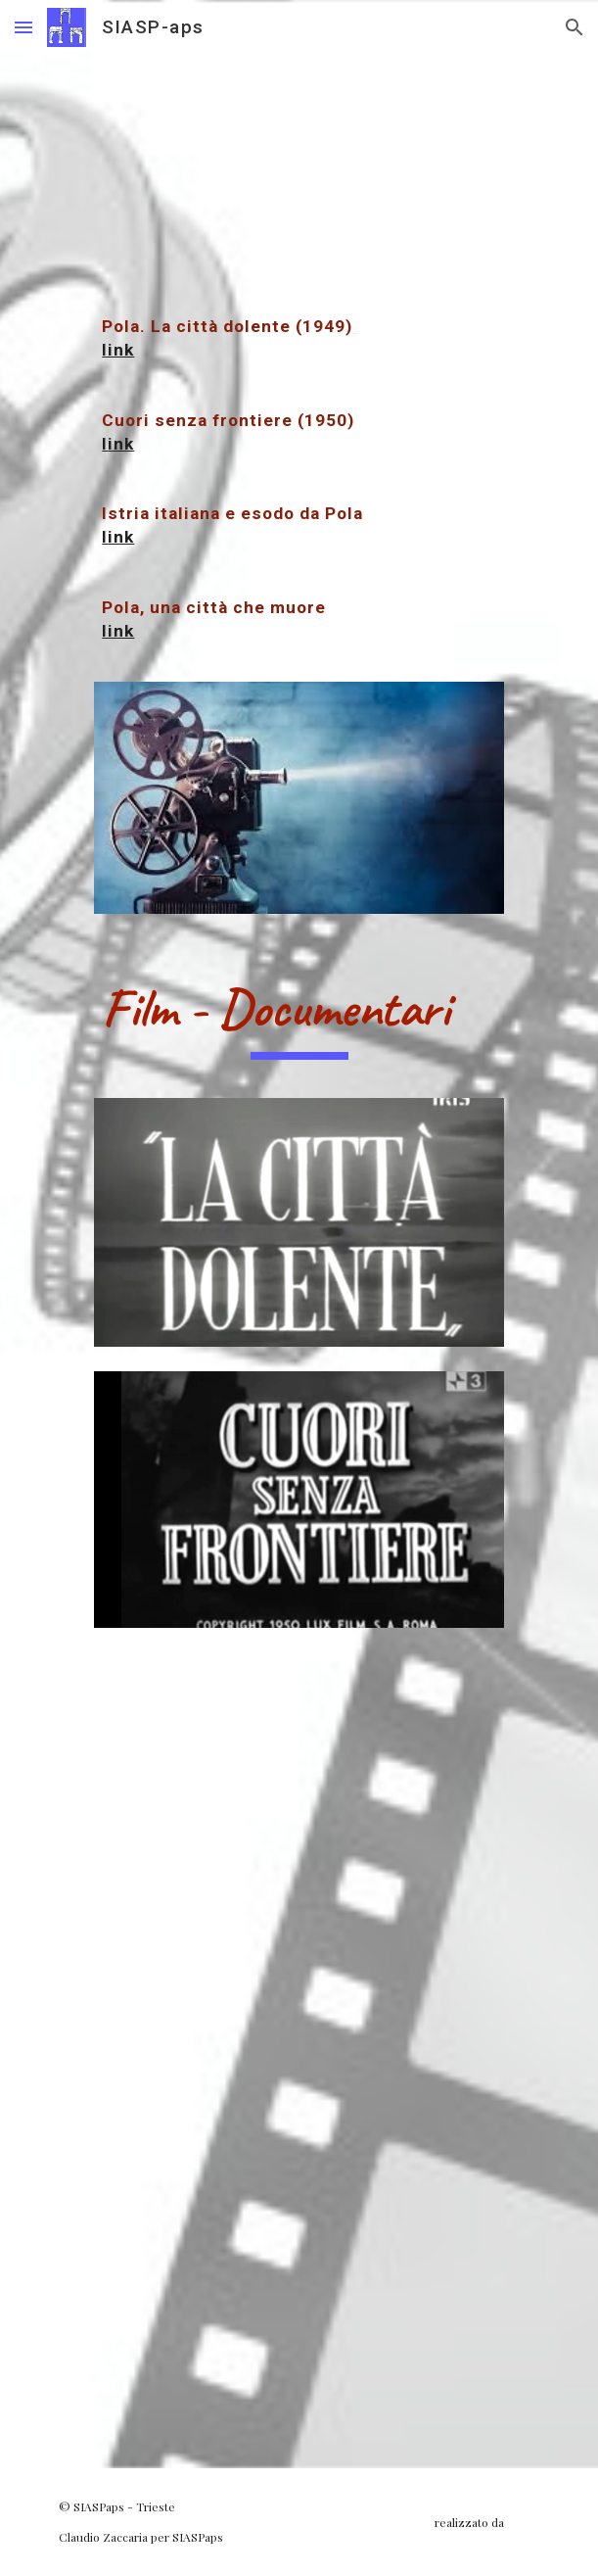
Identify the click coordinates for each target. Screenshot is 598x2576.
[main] (298, 362)
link (118, 349)
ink (121, 443)
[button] (23, 27)
